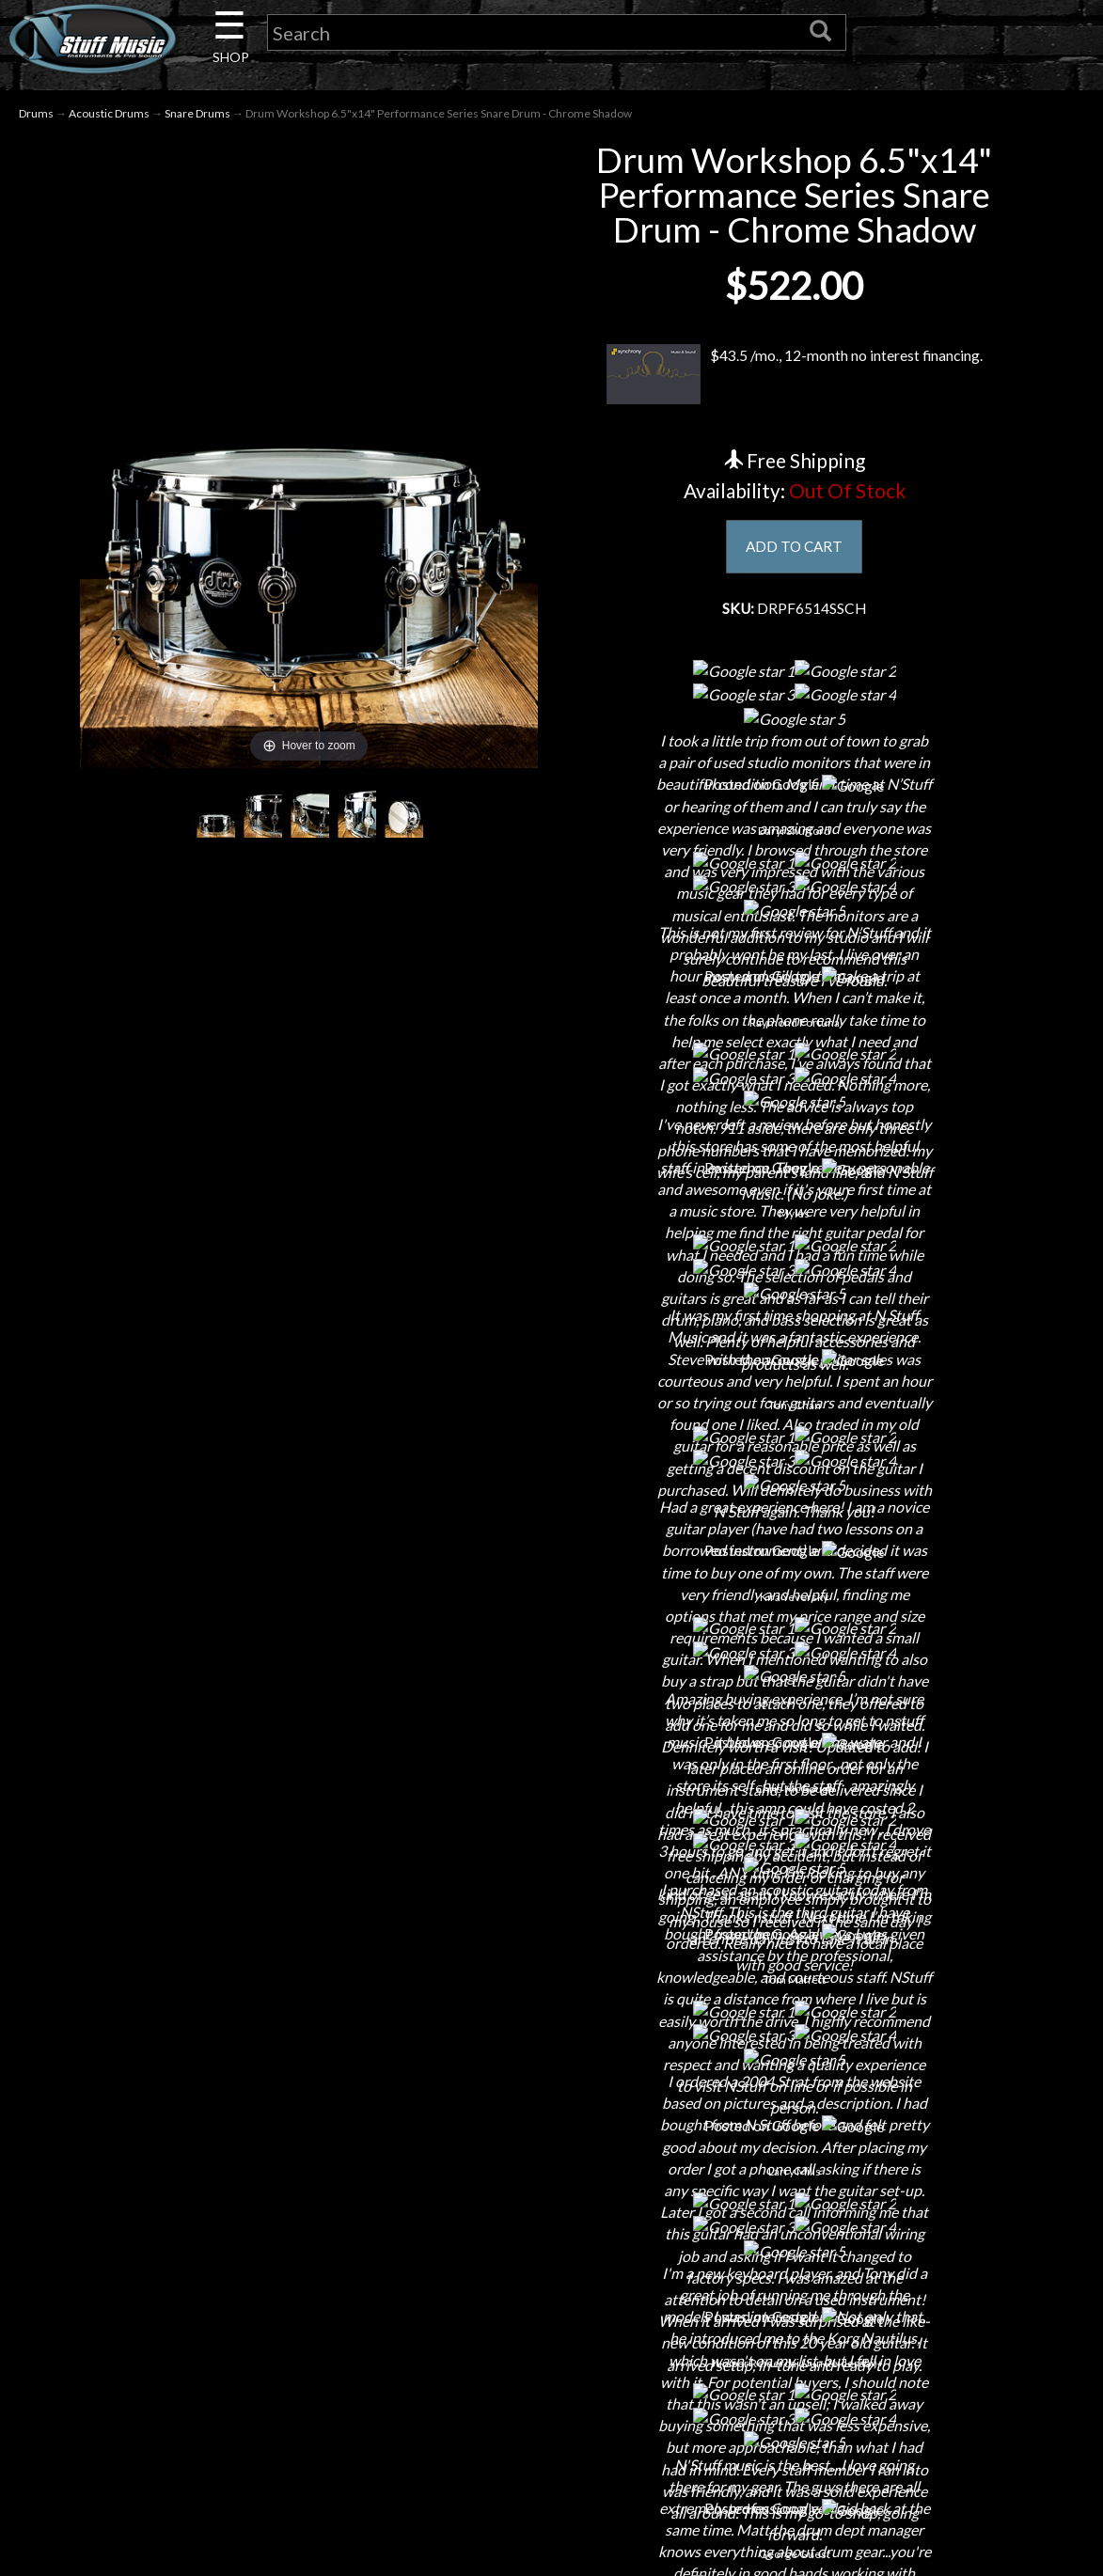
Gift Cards (551, 2466)
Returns (551, 2401)
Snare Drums (197, 114)
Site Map (551, 2532)
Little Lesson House (248, 2466)
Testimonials (551, 2499)
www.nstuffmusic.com (872, 2466)
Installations (247, 2532)
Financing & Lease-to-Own (551, 2335)
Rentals (247, 2499)
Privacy (551, 2434)
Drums (36, 114)
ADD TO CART (794, 548)
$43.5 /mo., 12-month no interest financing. (795, 376)
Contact (247, 2368)
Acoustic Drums (109, 114)
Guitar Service (248, 2565)
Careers (247, 2401)
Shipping (551, 2368)
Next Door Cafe (247, 2434)
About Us (247, 2335)
